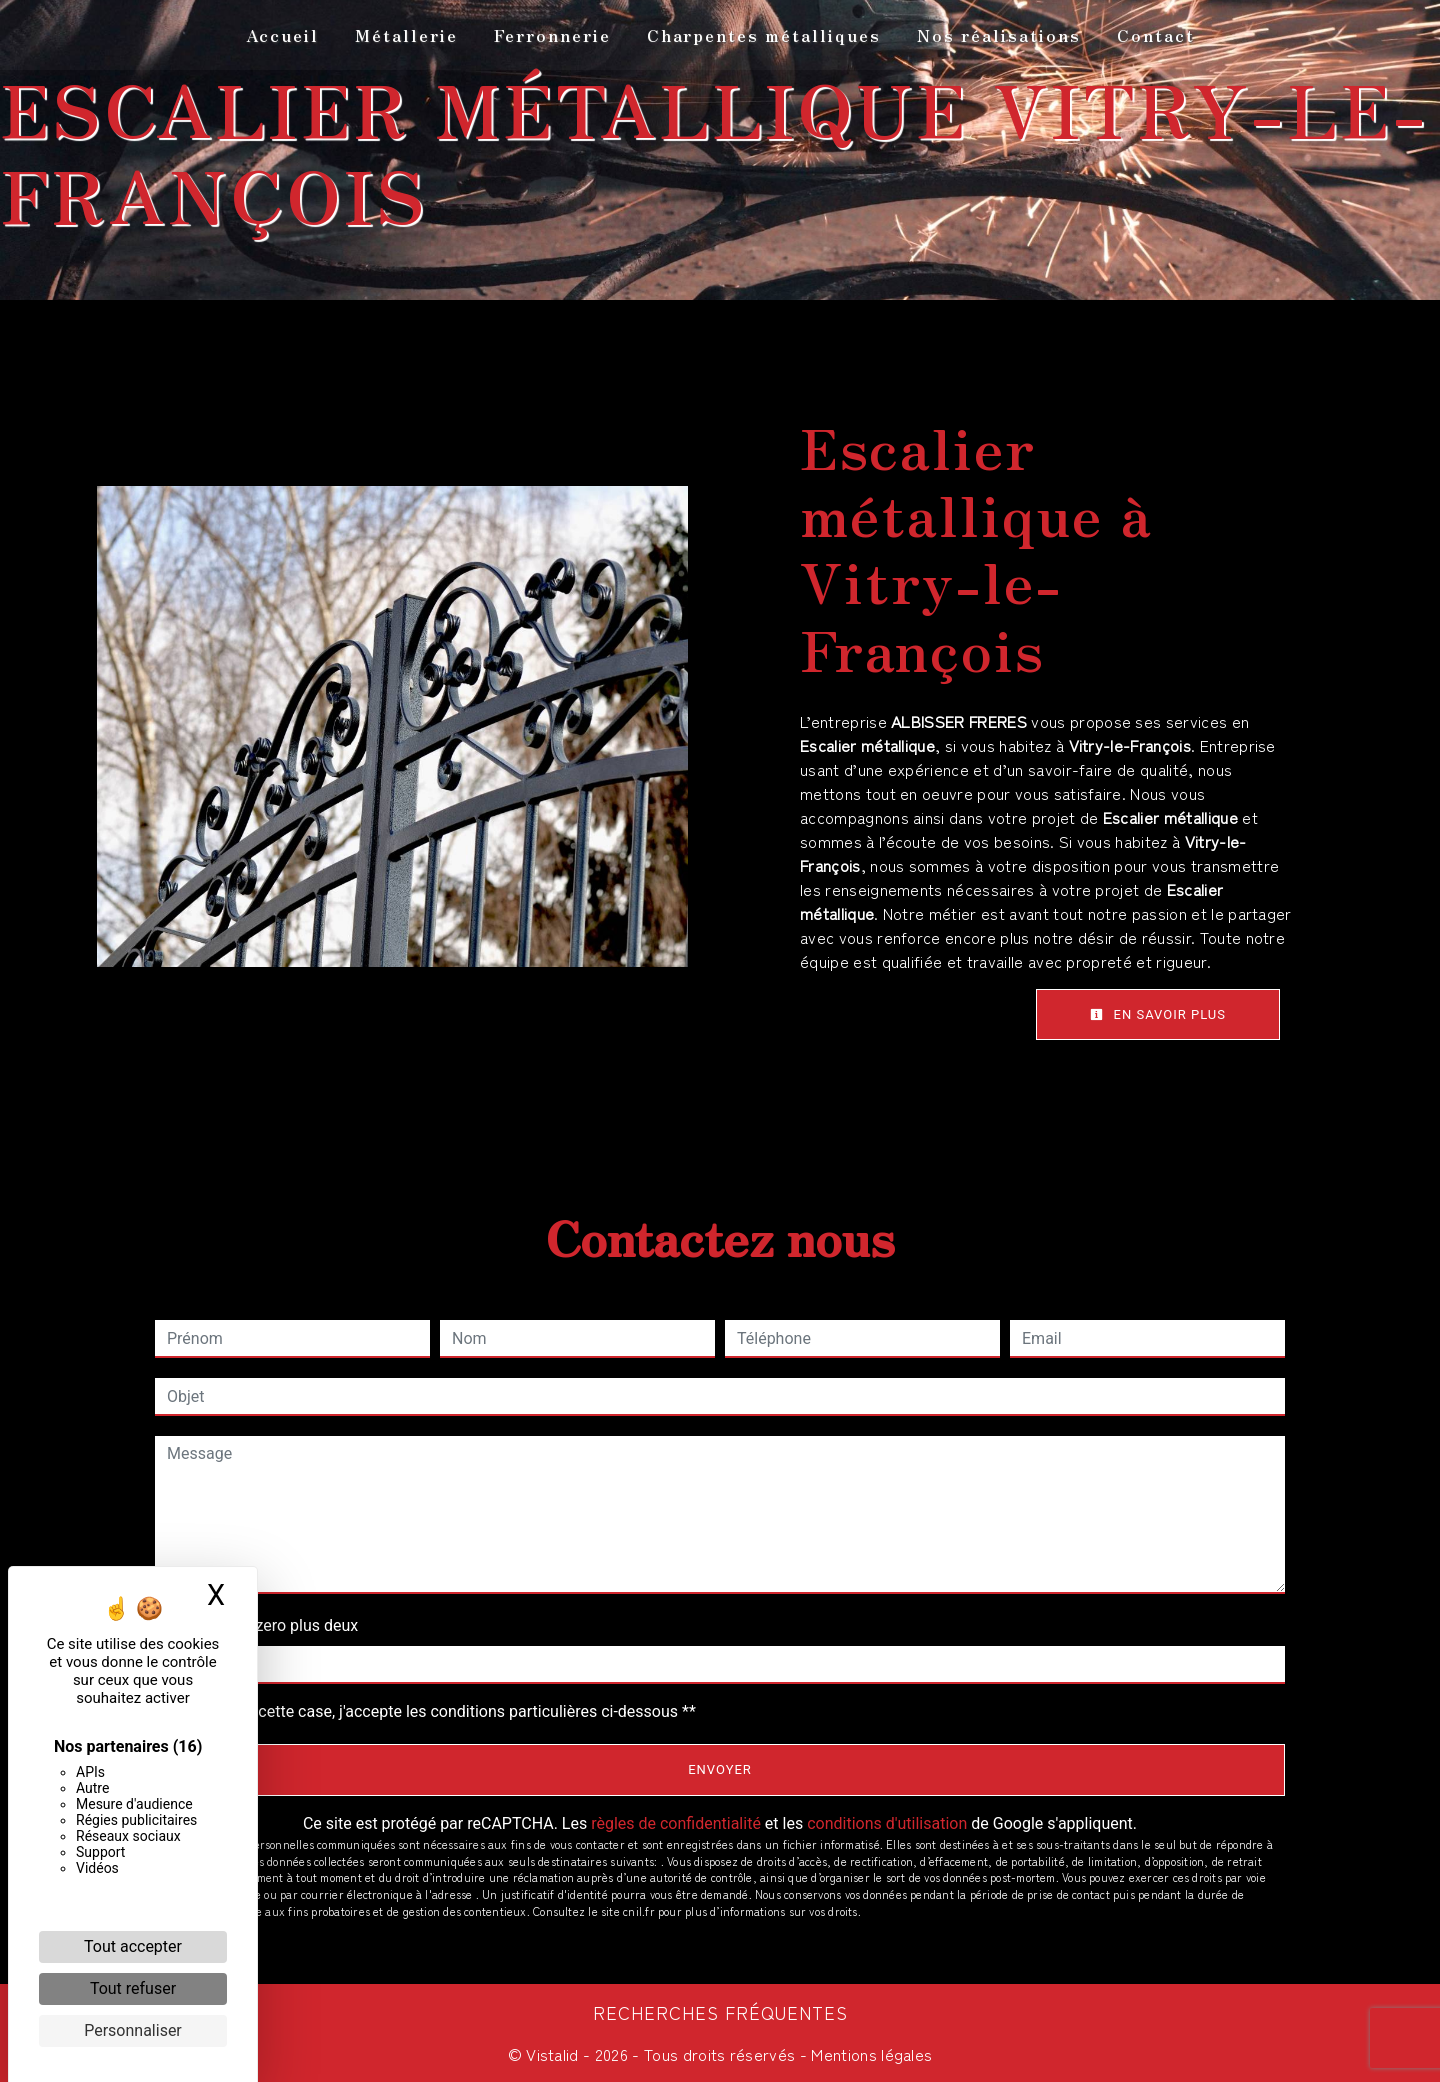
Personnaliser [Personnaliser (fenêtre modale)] (133, 2030)
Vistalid (552, 2054)
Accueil (282, 35)
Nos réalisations (999, 35)
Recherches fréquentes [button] (720, 2012)
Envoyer (720, 1769)
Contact (1156, 35)
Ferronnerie (552, 35)
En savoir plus (1158, 1014)
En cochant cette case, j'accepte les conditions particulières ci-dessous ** (435, 1711)
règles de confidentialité (676, 1823)
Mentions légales (869, 2054)
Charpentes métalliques (764, 35)
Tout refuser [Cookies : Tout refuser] (133, 1988)
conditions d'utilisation (887, 1823)
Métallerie (406, 35)
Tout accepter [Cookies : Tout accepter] (133, 1946)
